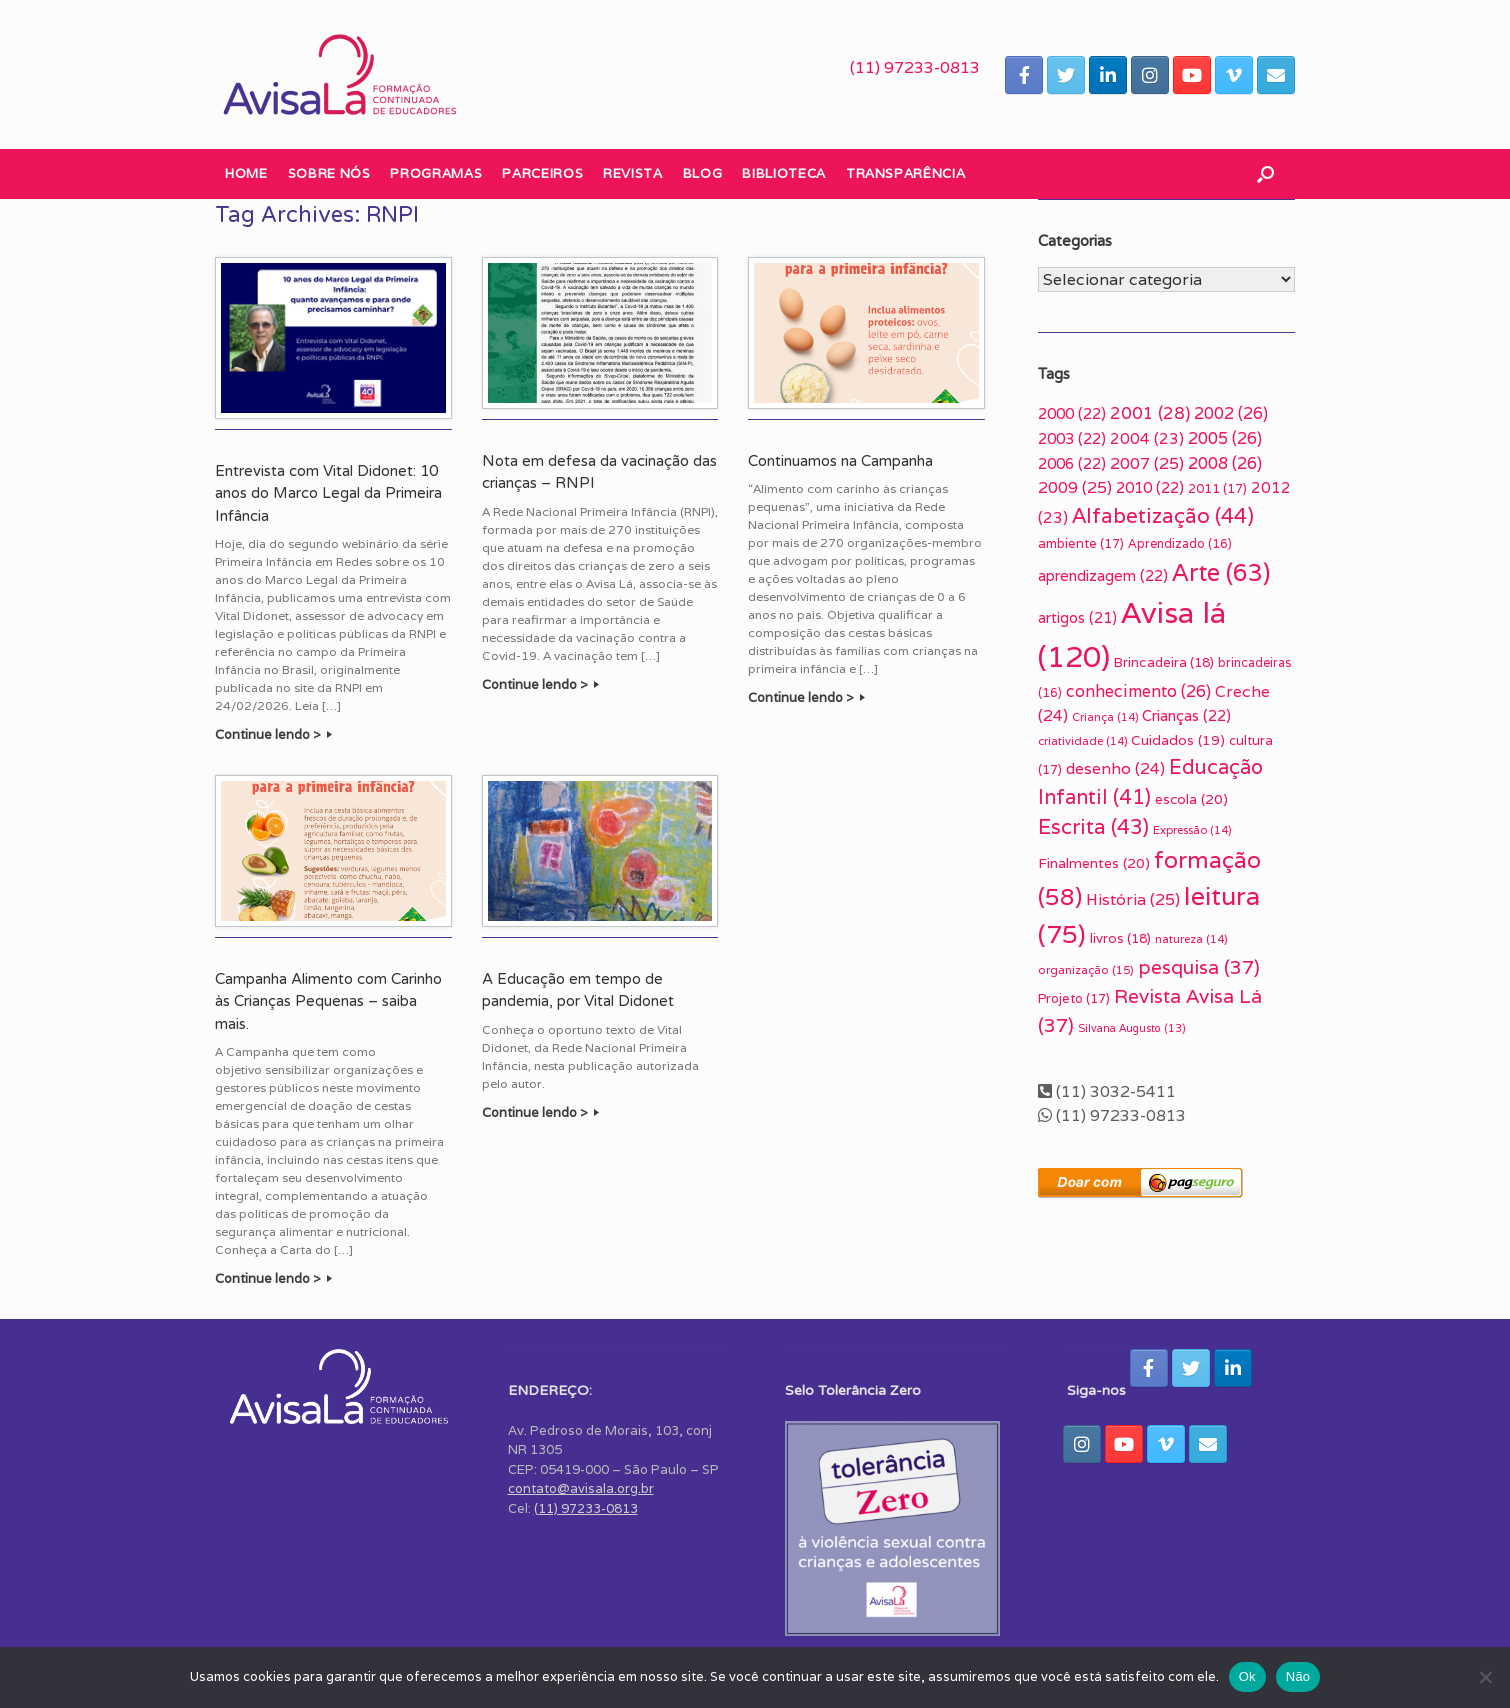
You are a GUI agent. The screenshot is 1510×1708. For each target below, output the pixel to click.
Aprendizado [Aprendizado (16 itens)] (1180, 543)
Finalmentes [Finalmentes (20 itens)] (1094, 863)
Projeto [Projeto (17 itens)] (1074, 998)
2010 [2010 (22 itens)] (1150, 487)
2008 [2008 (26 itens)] (1225, 463)
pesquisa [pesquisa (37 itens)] (1199, 966)
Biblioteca (784, 173)
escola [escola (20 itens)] (1191, 799)
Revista (633, 173)
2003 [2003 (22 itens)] (1072, 438)
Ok (1247, 1676)
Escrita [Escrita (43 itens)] (1093, 826)
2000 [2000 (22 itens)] (1072, 413)
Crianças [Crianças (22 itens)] (1186, 715)
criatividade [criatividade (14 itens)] (1082, 741)
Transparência (905, 173)
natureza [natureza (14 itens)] (1191, 939)
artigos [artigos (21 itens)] (1077, 617)
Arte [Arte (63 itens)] (1221, 572)
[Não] (1485, 1677)
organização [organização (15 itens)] (1086, 969)
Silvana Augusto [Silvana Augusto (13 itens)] (1132, 1028)
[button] (1265, 174)
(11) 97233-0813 (915, 67)
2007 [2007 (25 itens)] (1147, 463)
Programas (436, 173)
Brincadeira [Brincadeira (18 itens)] (1164, 662)
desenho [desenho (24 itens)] (1115, 768)
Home (246, 173)
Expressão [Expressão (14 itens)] (1192, 830)
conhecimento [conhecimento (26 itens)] (1138, 691)
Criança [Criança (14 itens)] (1105, 717)
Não (1298, 1676)
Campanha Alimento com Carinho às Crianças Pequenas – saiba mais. (328, 1001)
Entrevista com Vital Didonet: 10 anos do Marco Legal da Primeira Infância (328, 493)
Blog (703, 173)
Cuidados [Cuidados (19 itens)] (1178, 740)
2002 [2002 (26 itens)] (1231, 413)
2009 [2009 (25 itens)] (1075, 487)
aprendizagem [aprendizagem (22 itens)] (1103, 575)
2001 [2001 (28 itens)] (1150, 413)
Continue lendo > (273, 734)
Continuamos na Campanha (840, 461)
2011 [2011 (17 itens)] (1217, 488)
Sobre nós (329, 173)
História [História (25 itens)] (1133, 899)
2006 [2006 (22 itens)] (1072, 463)
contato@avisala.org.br (581, 1488)
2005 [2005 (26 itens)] (1225, 438)
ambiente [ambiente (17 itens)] (1081, 543)
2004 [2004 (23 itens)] (1147, 438)
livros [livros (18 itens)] (1120, 938)
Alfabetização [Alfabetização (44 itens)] (1163, 515)
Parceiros (542, 173)
